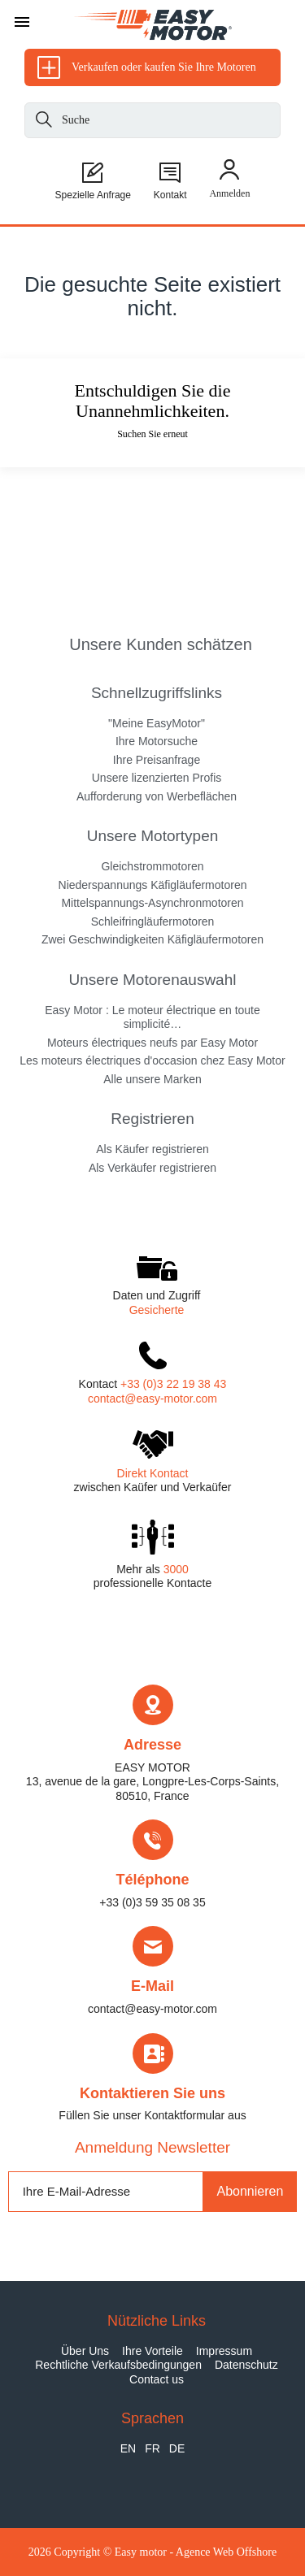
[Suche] (44, 122)
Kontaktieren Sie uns (152, 2093)
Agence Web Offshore (226, 2552)
